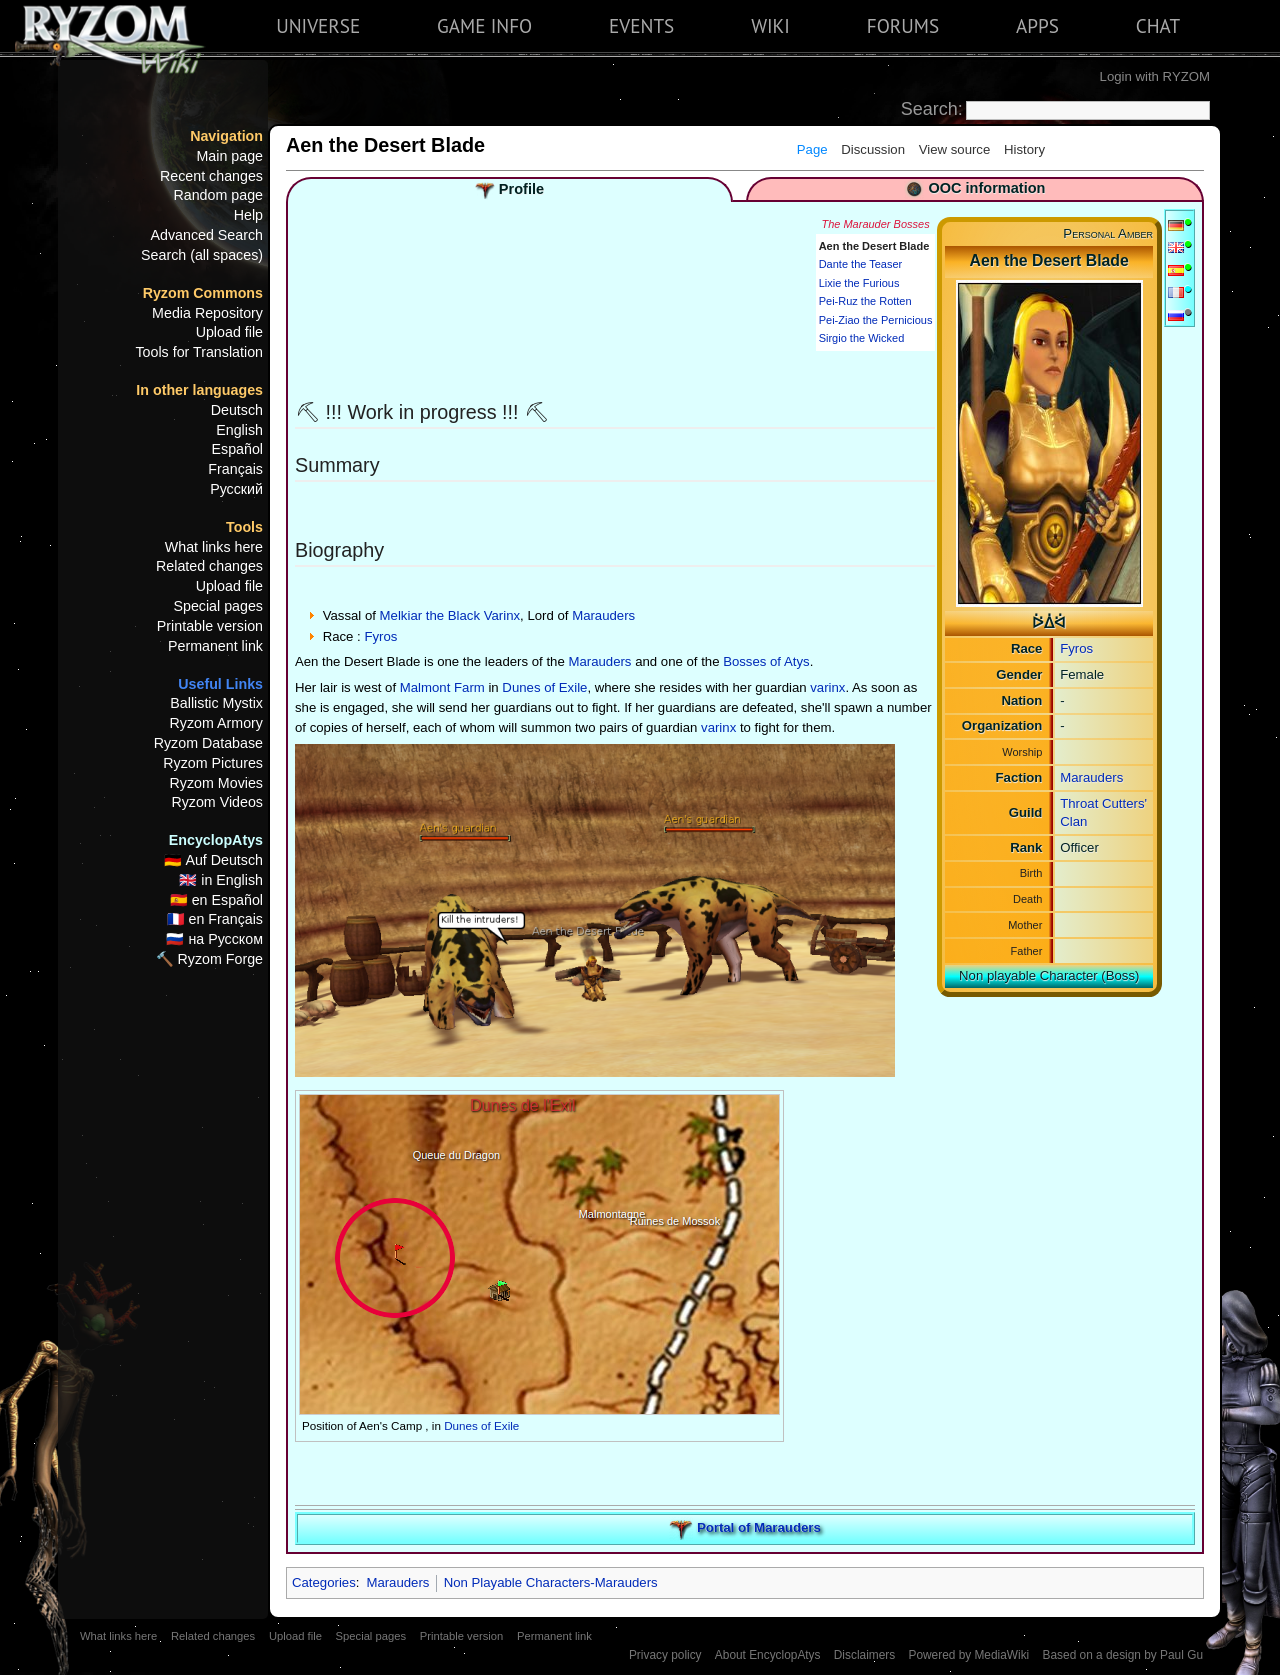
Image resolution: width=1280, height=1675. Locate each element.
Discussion (873, 149)
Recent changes (211, 176)
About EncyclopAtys (768, 1655)
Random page (218, 195)
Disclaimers (864, 1655)
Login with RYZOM (1155, 76)
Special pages (218, 606)
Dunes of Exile (544, 687)
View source (955, 149)
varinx (827, 687)
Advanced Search (207, 235)
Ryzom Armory (216, 723)
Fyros (1076, 648)
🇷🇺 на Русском (214, 939)
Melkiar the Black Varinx (450, 615)
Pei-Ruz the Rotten (865, 301)
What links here (214, 547)
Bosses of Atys (766, 661)
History (1024, 149)
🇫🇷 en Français (215, 919)
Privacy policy (665, 1655)
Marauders (1091, 777)
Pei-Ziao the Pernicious (876, 320)
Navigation (226, 136)
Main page (229, 156)
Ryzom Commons (203, 293)
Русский (236, 489)
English (239, 430)
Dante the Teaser (861, 264)
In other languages (199, 390)
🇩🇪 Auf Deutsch (213, 860)
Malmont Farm (442, 687)
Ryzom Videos (217, 802)
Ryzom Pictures (213, 763)
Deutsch (237, 410)
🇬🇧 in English (221, 880)
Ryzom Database (208, 743)
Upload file (229, 332)
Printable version (210, 626)
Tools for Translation (199, 352)
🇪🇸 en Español (216, 900)
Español (238, 449)
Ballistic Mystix (216, 703)
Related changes (209, 566)
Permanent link (215, 646)
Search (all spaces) (202, 255)
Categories (324, 1582)
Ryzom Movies (216, 783)
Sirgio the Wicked (862, 338)
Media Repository (207, 313)
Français (235, 469)
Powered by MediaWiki (968, 1655)
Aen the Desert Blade (874, 246)
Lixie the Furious (859, 283)
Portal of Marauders (759, 1527)
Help (248, 215)
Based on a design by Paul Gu (1123, 1655)
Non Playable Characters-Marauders (551, 1582)
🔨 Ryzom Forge (209, 959)
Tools (244, 527)
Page (812, 149)
